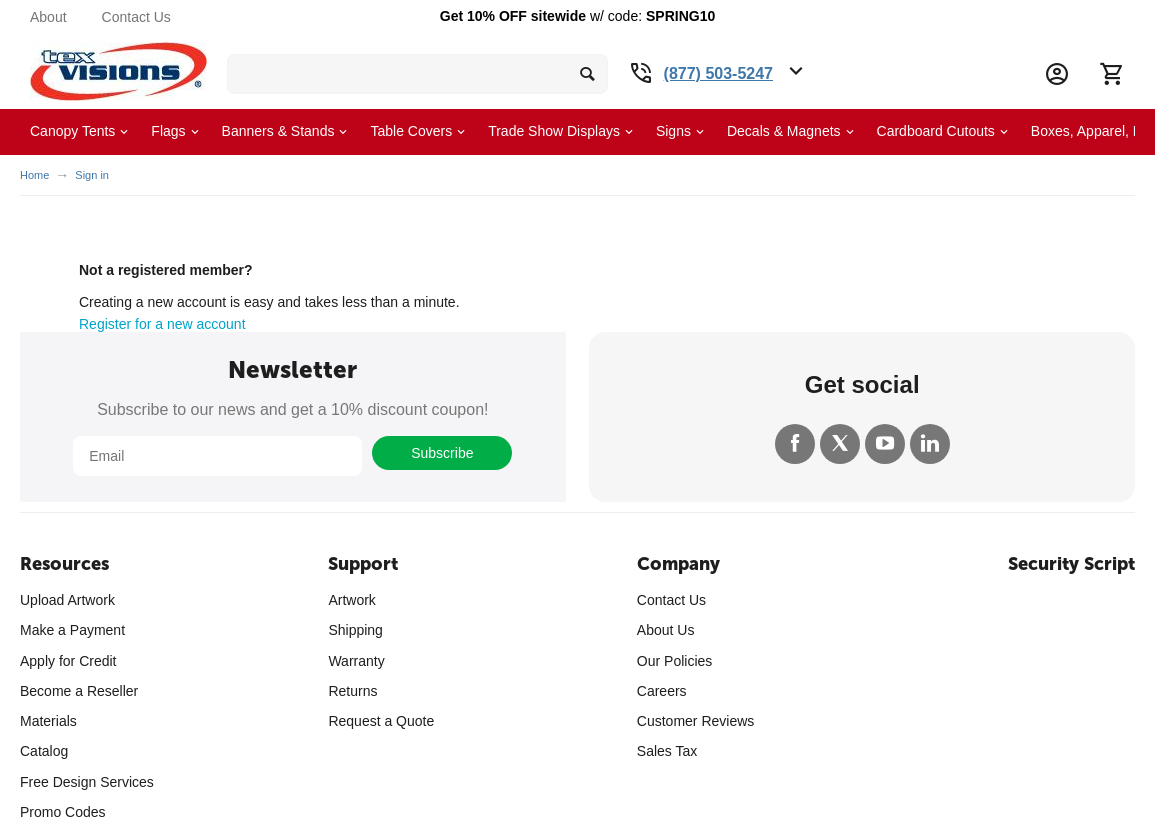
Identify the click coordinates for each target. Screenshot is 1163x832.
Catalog (44, 751)
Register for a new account (162, 324)
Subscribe (442, 453)
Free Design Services (87, 782)
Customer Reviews (695, 721)
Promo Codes (63, 812)
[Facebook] (795, 444)
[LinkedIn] (930, 444)
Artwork (351, 600)
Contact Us (136, 17)
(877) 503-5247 (718, 73)
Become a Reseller (79, 691)
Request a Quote (381, 721)
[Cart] (1111, 74)
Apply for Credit (68, 661)
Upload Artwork (67, 600)
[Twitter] (840, 444)
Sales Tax (667, 751)
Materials (48, 721)
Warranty (356, 661)
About (48, 17)
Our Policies (674, 661)
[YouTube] (885, 444)
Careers (662, 691)
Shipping (355, 630)
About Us (666, 630)
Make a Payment (72, 630)
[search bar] (417, 74)
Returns (352, 691)
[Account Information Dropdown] (1057, 74)
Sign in (92, 175)
